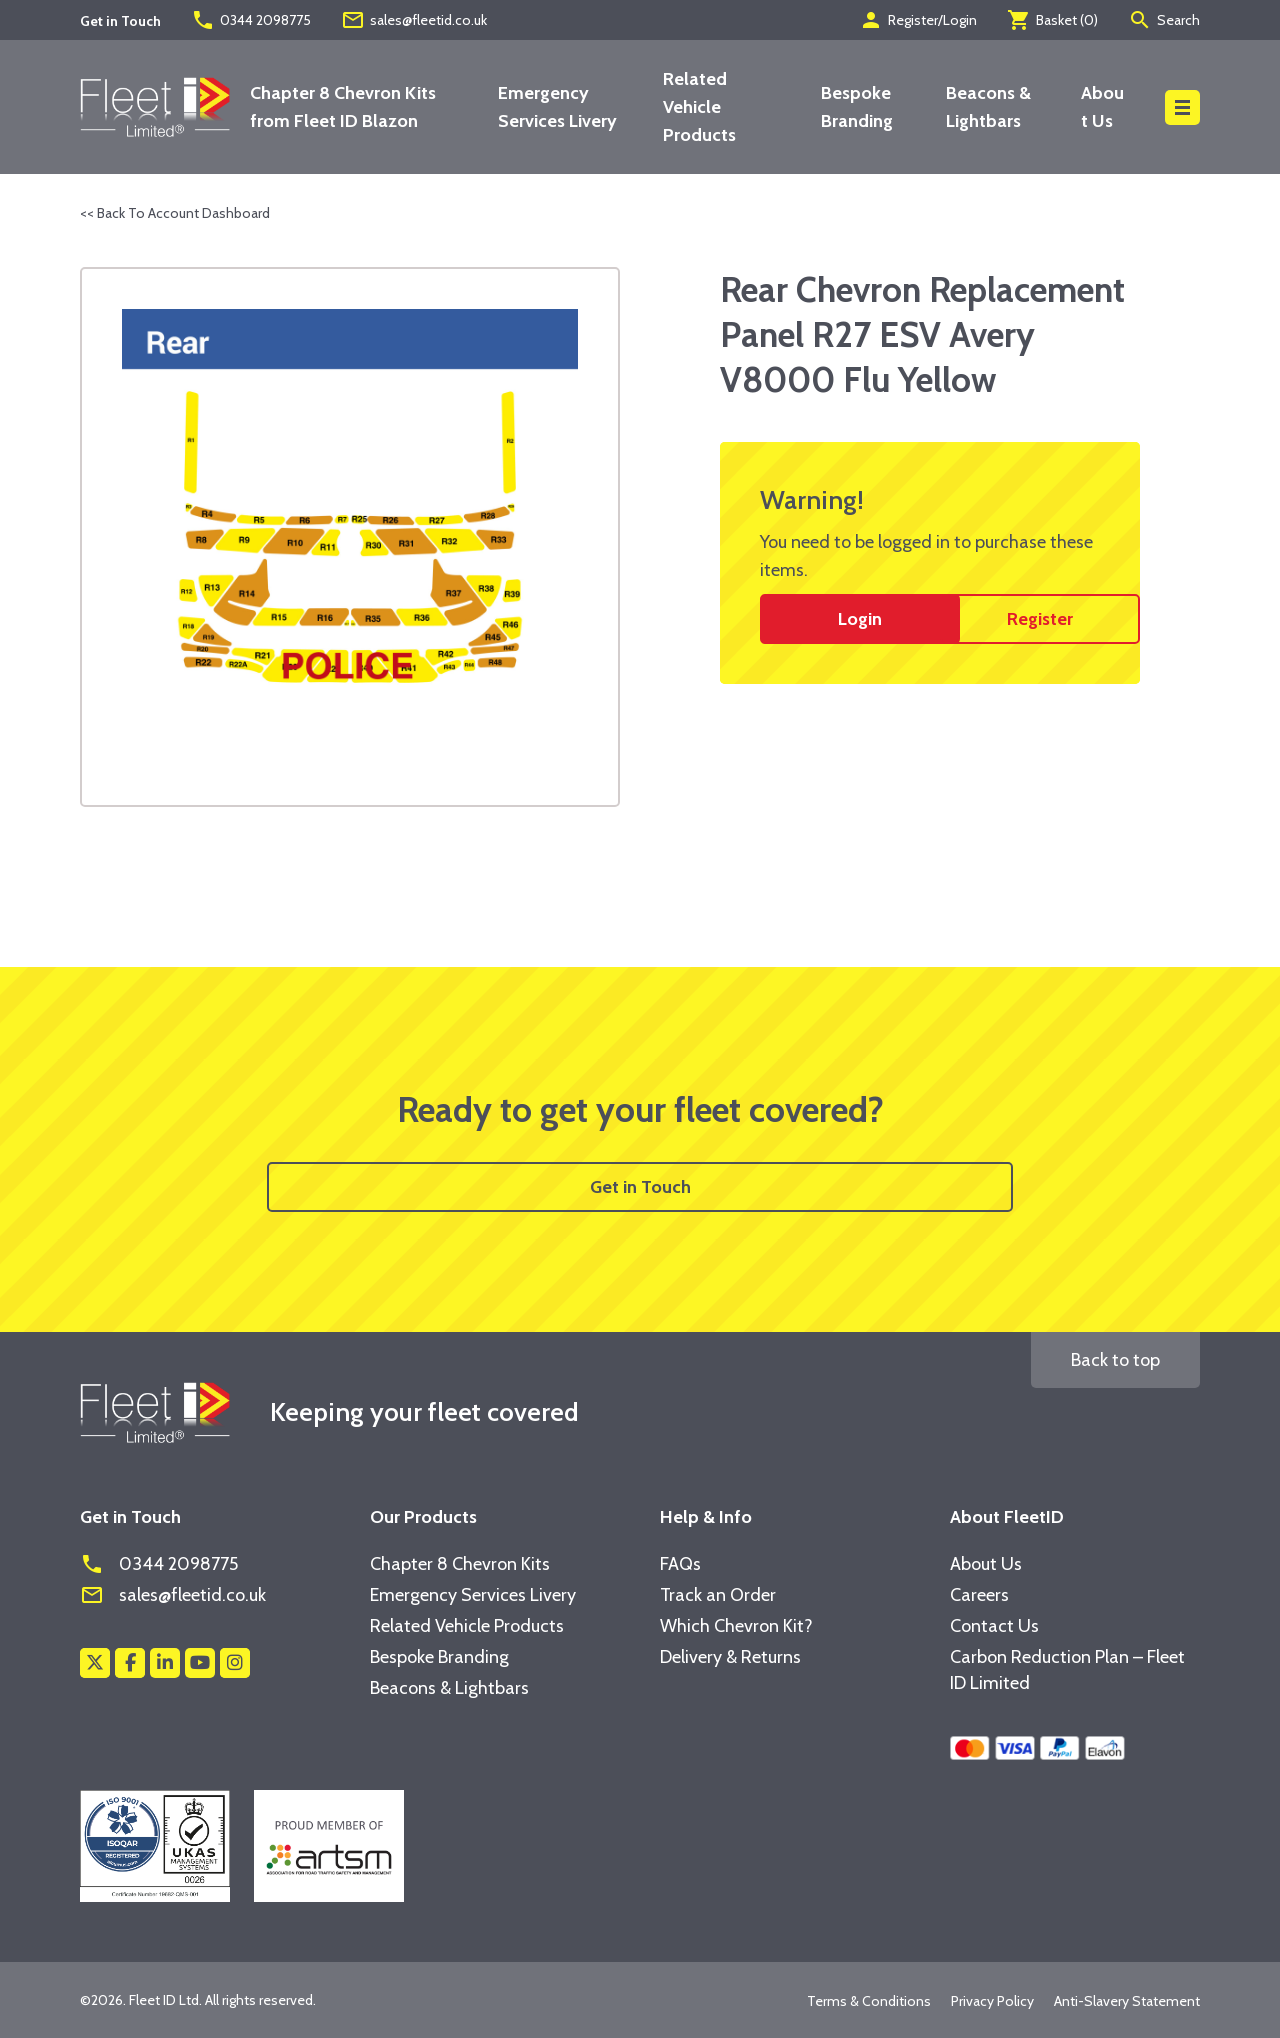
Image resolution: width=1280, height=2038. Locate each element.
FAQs (680, 1564)
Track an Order (718, 1595)
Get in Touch (640, 1187)
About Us (986, 1564)
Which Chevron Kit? (736, 1626)
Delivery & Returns (730, 1657)
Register (1040, 619)
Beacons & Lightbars (449, 1688)
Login (860, 619)
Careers (979, 1595)
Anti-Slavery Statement (1127, 2001)
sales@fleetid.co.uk (414, 20)
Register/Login (918, 20)
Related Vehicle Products (699, 107)
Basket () (1052, 20)
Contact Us (994, 1626)
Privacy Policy (992, 2001)
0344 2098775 (251, 20)
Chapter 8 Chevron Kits (460, 1564)
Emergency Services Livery (473, 1595)
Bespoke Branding (439, 1657)
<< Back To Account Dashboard (175, 213)
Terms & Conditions (869, 2001)
